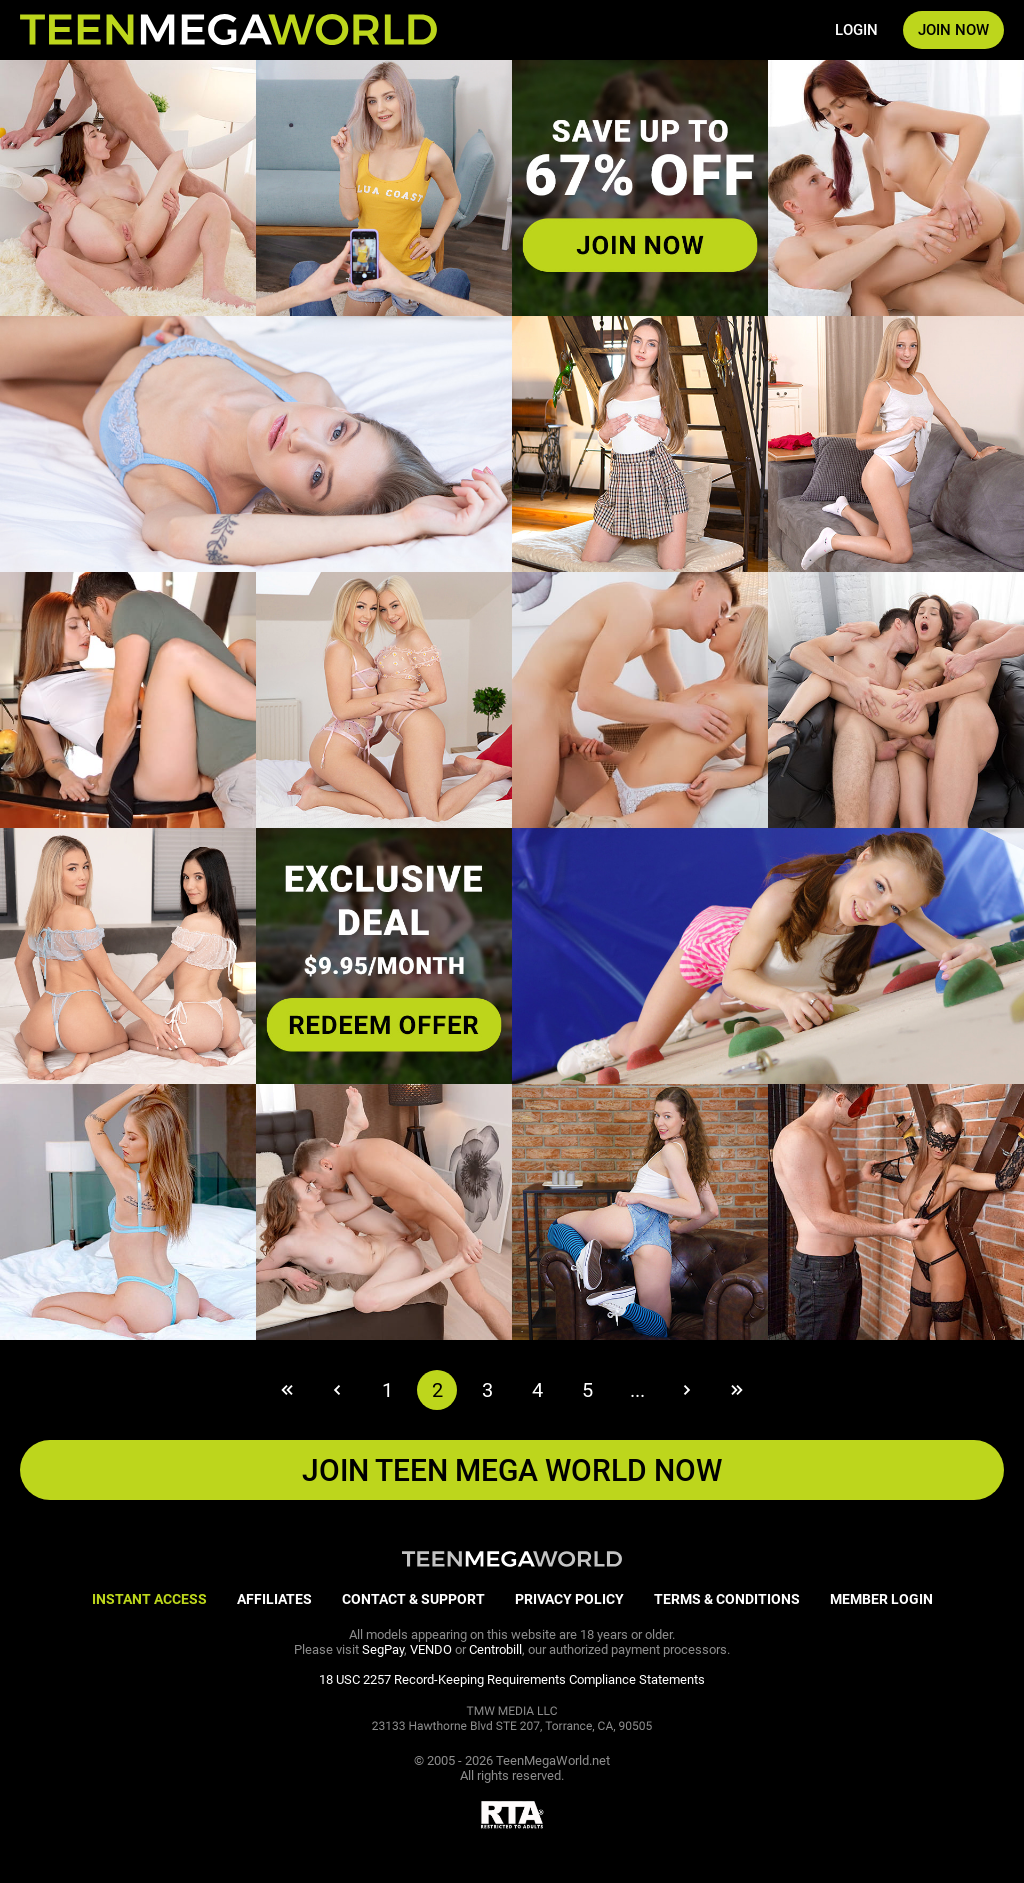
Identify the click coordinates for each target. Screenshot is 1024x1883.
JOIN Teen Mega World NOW (512, 1470)
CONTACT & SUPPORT (413, 1599)
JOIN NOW (953, 30)
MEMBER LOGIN (881, 1599)
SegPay (383, 1649)
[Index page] (228, 30)
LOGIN (856, 30)
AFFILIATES (274, 1599)
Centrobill (495, 1649)
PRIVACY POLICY (569, 1599)
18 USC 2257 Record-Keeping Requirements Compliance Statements (512, 1679)
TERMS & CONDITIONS (727, 1599)
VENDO (431, 1649)
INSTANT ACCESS (149, 1599)
